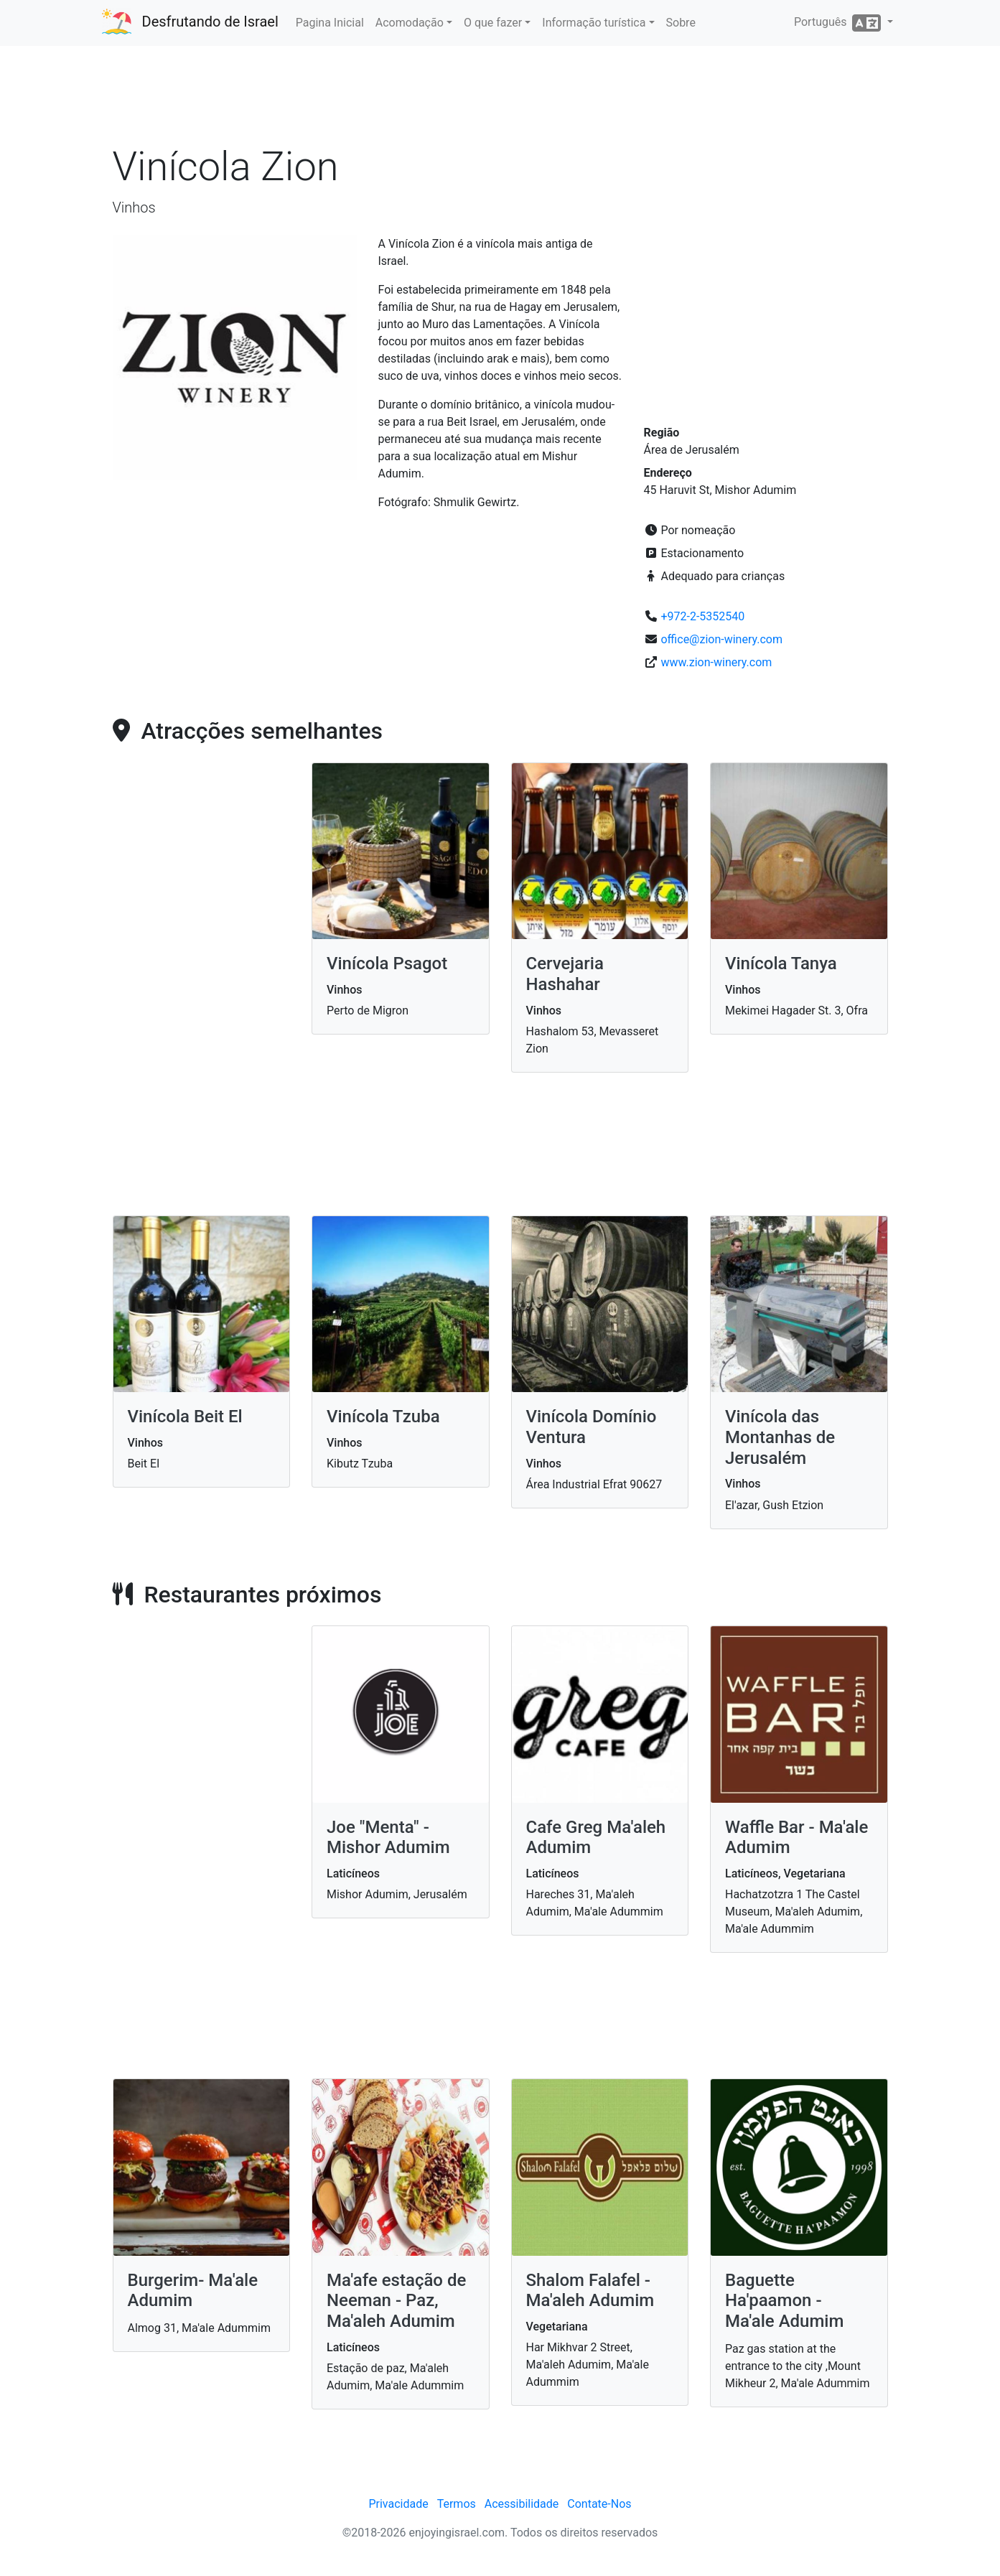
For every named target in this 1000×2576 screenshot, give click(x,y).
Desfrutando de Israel (210, 21)
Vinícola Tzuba (383, 1416)
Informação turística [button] (593, 22)
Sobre (681, 22)
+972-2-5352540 (702, 616)
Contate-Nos (599, 2504)
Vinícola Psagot (387, 963)
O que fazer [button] (493, 22)
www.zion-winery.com (716, 662)
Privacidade (398, 2504)
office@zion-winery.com (721, 639)
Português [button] (839, 22)
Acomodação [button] (409, 22)
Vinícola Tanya (781, 963)
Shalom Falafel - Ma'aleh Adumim (590, 2290)
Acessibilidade (522, 2504)
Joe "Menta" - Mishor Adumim (388, 1837)
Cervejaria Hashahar (565, 973)
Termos (456, 2504)
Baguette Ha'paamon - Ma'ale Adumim (784, 2301)
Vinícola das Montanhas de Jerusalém (780, 1437)
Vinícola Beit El (185, 1416)
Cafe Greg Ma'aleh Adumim (596, 1837)
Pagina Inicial (330, 22)
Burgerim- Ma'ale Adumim (193, 2290)
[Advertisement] (500, 99)
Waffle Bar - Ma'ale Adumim (796, 1837)
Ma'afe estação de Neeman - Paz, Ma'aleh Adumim (396, 2301)
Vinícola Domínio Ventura (591, 1426)
